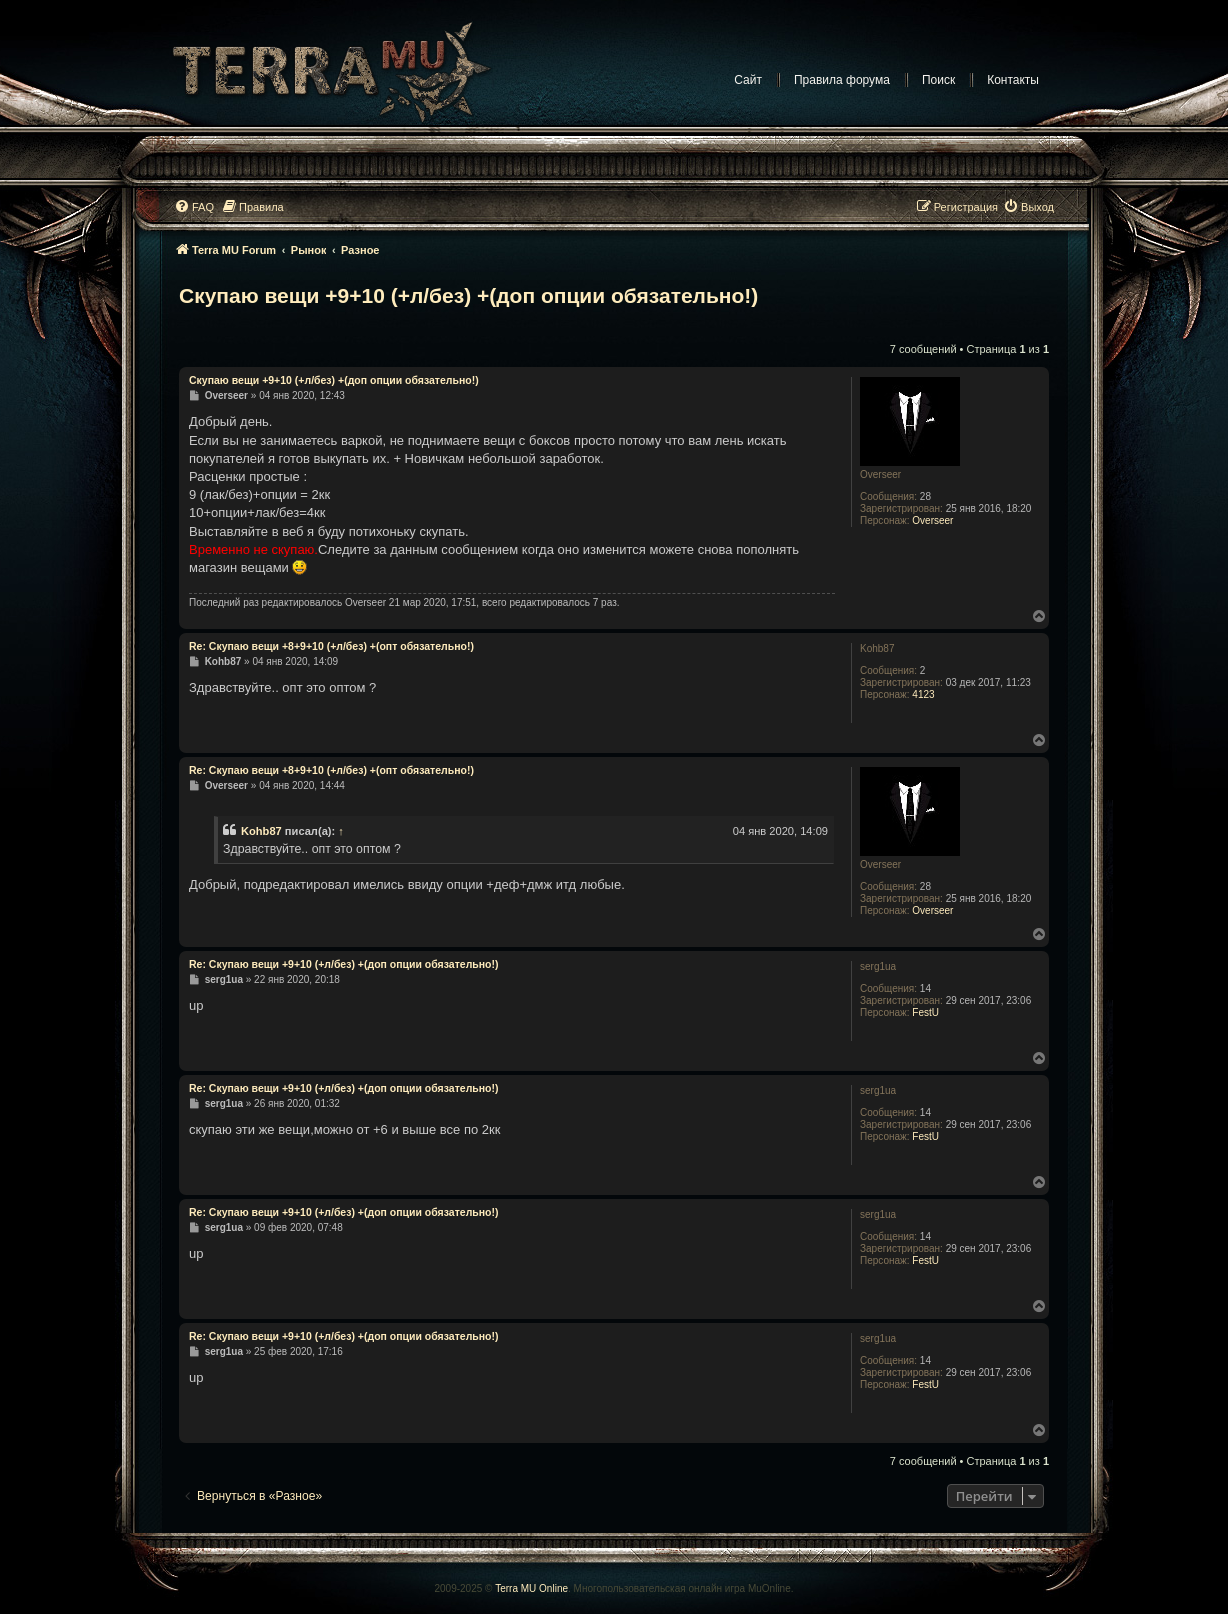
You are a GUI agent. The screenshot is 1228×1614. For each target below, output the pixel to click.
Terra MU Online (531, 1588)
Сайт (748, 80)
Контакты (1013, 80)
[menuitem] (194, 207)
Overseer (932, 520)
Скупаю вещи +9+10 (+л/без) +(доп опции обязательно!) (468, 295)
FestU (925, 1012)
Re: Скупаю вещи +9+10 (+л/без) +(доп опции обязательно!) (344, 964)
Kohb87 (261, 831)
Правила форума (842, 80)
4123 (923, 694)
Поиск (938, 80)
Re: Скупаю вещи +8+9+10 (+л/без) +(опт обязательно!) (331, 646)
